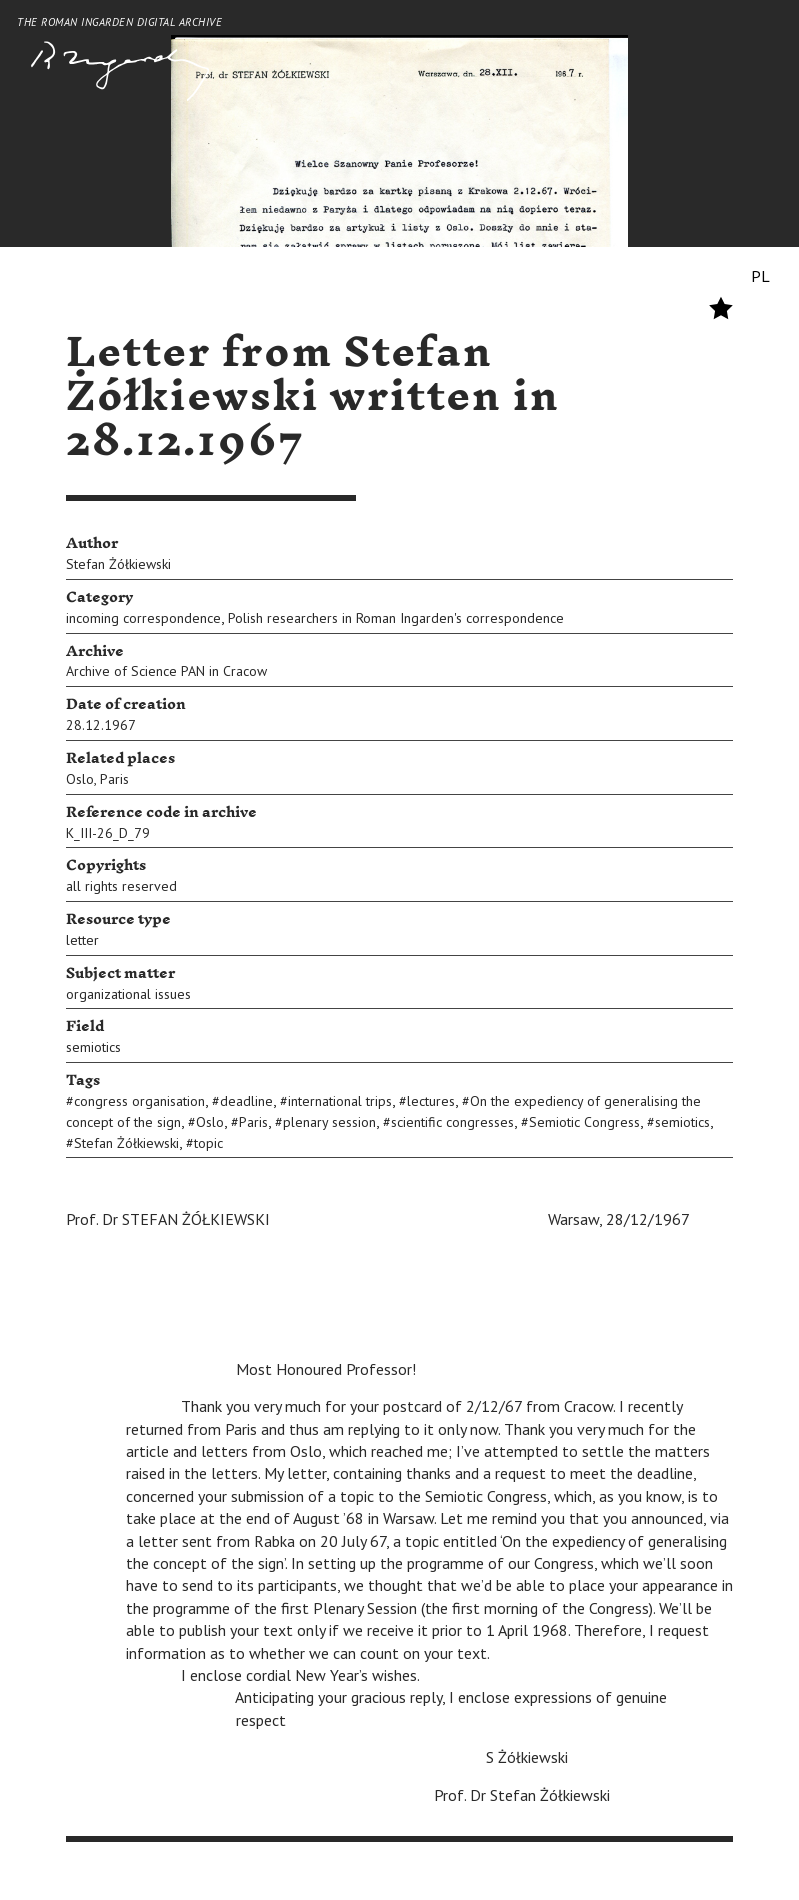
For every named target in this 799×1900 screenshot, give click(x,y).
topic (208, 1143)
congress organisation (139, 1101)
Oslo (80, 779)
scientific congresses (452, 1122)
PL (760, 276)
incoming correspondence (143, 618)
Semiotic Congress (584, 1122)
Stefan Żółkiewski (118, 564)
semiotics (93, 1047)
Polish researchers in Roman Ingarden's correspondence (396, 618)
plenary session (329, 1122)
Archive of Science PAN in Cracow (166, 671)
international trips (340, 1101)
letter (82, 940)
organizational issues (128, 994)
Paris (114, 779)
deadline (246, 1101)
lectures (431, 1101)
